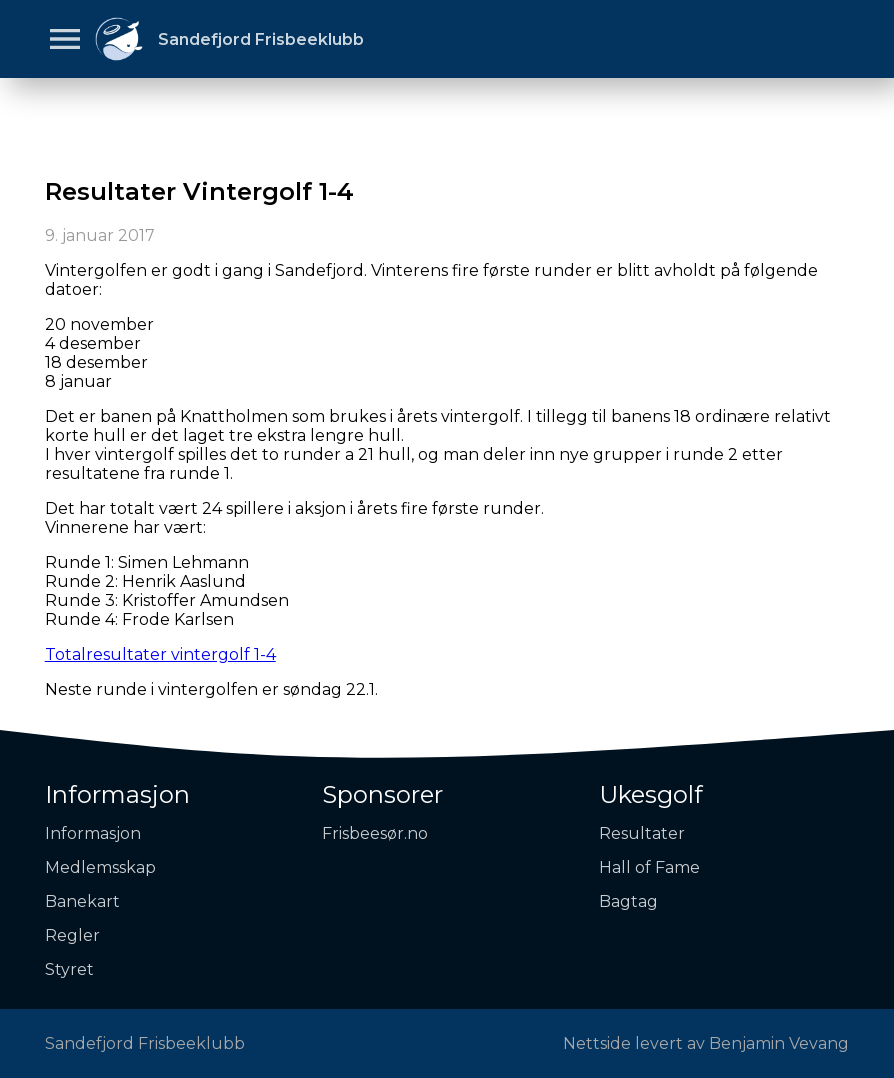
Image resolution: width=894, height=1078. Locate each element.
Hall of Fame (649, 867)
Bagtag (628, 901)
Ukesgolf (651, 794)
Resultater (642, 833)
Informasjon (117, 794)
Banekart (82, 901)
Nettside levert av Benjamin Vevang (706, 1043)
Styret (69, 969)
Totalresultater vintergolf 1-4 (160, 654)
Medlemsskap (100, 867)
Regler (72, 935)
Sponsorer (382, 794)
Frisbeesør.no (375, 833)
